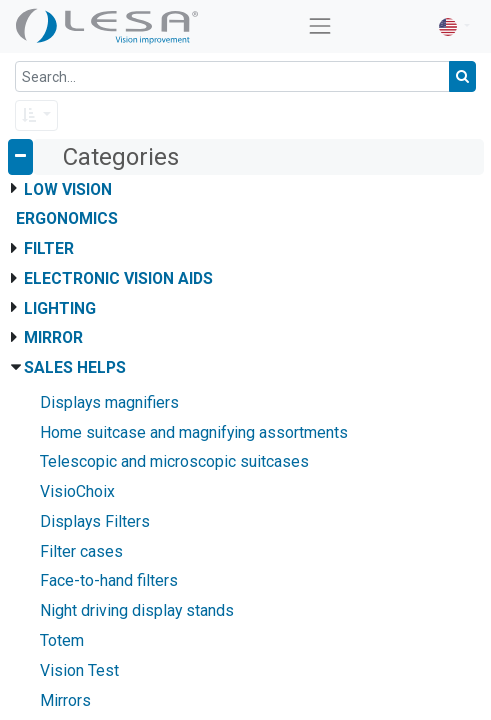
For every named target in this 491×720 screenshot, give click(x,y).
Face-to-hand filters (109, 580)
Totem (62, 640)
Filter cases (81, 551)
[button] (36, 115)
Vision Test (79, 670)
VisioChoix (77, 491)
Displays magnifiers (109, 402)
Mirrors (65, 700)
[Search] (462, 76)
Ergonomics (67, 218)
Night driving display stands (137, 610)
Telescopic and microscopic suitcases (174, 461)
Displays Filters (95, 521)
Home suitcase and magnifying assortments (194, 432)
